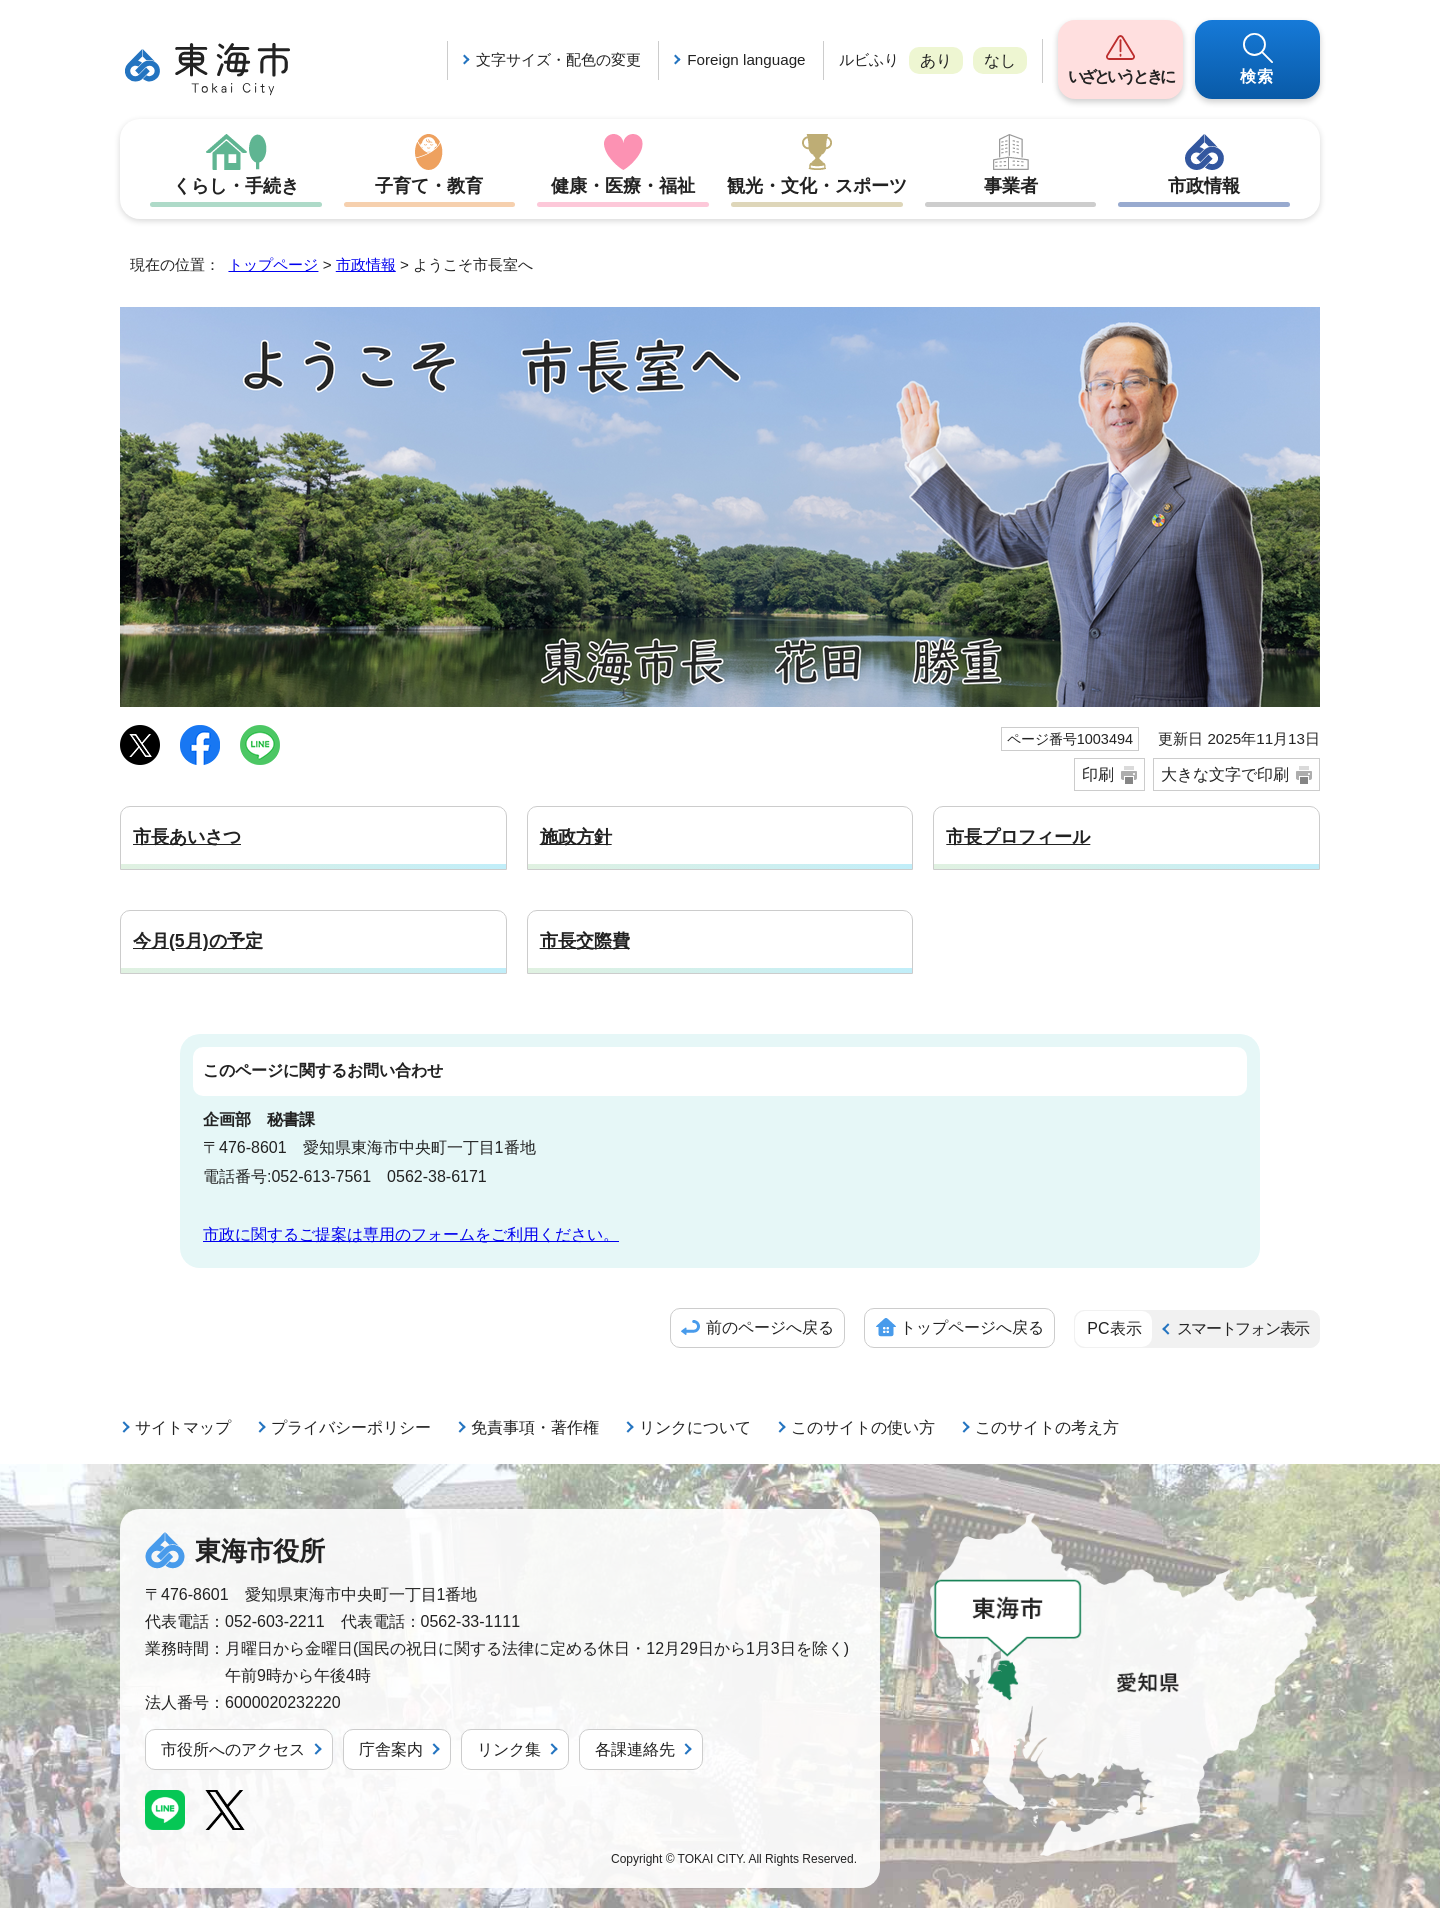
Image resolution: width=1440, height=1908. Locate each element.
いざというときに (1120, 76)
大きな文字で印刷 (1225, 774)
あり (936, 60)
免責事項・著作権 (535, 1427)
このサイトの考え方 (1047, 1427)
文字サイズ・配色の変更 (558, 59)
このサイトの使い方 (863, 1427)
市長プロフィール (1018, 837)
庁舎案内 (391, 1749)
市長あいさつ (187, 837)
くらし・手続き (236, 186)
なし (1000, 60)
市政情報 (1204, 186)
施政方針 (576, 837)
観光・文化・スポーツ (817, 186)
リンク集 (509, 1749)
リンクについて (695, 1427)
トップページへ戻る (972, 1327)
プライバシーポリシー (351, 1427)
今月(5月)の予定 (198, 941)
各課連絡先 (635, 1749)
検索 (1258, 76)
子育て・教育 (429, 186)
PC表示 (1114, 1328)
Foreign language (746, 59)
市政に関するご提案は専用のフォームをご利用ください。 (411, 1234)
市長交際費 (585, 941)
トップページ (273, 264)
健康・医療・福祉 (623, 186)
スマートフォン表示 (1243, 1328)
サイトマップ (183, 1427)
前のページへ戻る (770, 1327)
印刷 (1098, 774)
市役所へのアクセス (233, 1749)
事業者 (1011, 186)
